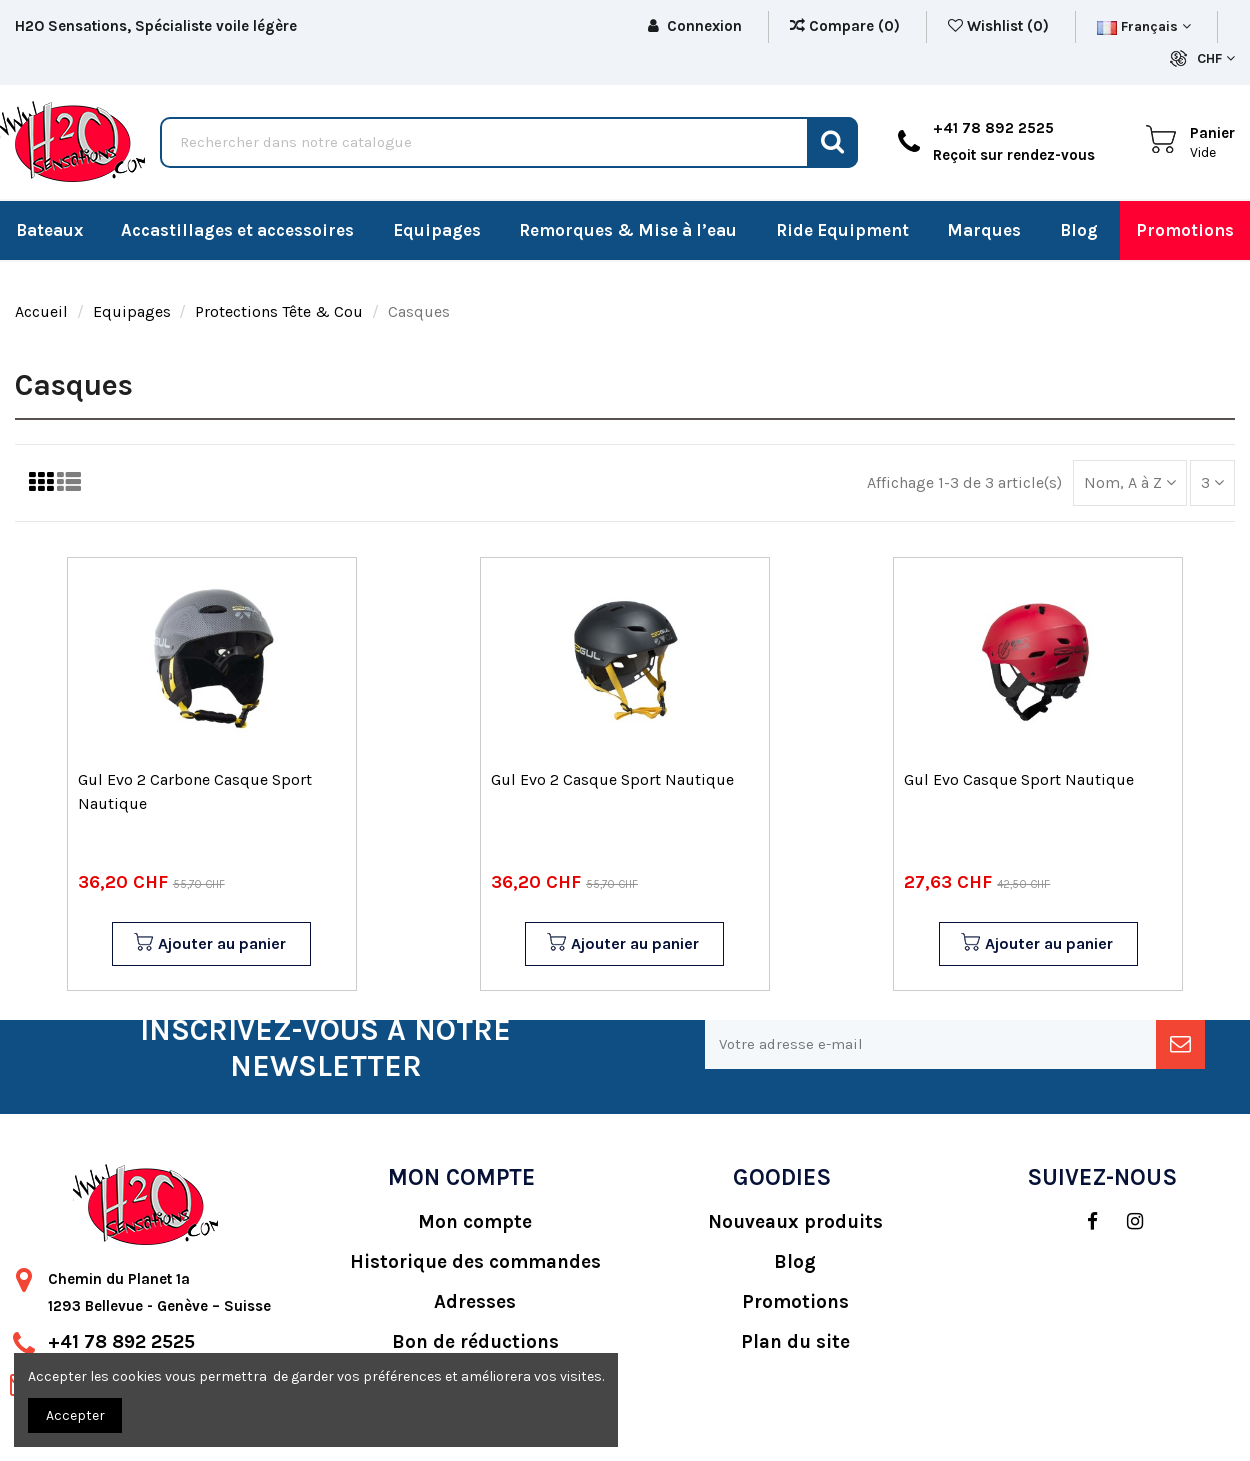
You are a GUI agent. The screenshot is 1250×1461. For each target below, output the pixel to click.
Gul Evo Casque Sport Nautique (1019, 779)
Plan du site (795, 1342)
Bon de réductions (475, 1342)
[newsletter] (1180, 1044)
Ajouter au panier (209, 944)
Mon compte (475, 1222)
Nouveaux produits (795, 1222)
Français (1144, 26)
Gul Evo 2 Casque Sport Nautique (612, 779)
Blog (795, 1262)
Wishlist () (1000, 26)
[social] (1082, 1222)
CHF (1216, 58)
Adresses (475, 1302)
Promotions (795, 1302)
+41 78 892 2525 (121, 1342)
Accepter (75, 1415)
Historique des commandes (475, 1262)
